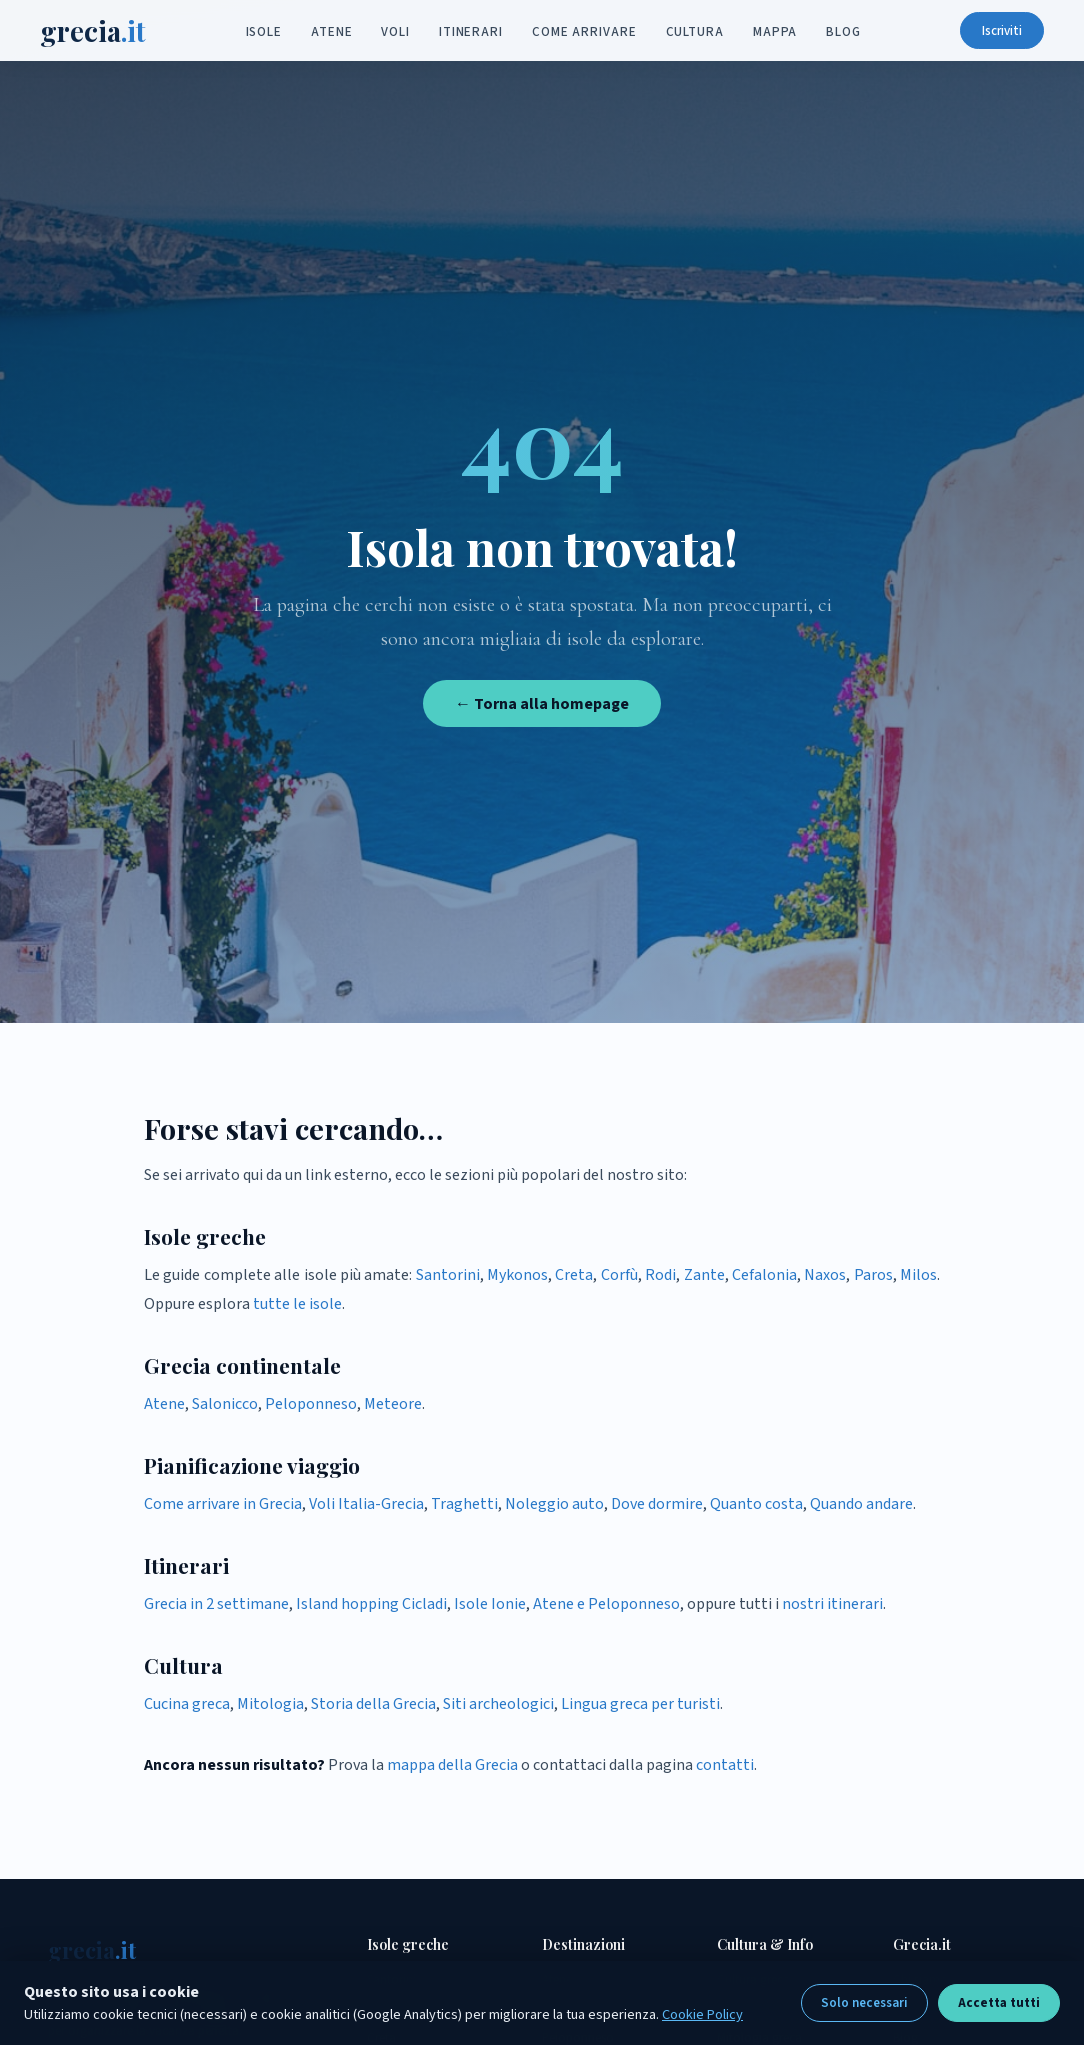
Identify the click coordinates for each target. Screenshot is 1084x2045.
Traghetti (464, 1504)
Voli (395, 32)
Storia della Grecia (373, 1704)
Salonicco (225, 1404)
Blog (843, 32)
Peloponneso (311, 1404)
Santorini (448, 1275)
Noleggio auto (554, 1504)
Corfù (619, 1275)
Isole (264, 32)
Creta (574, 1275)
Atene (332, 32)
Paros (873, 1275)
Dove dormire (657, 1504)
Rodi (660, 1275)
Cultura (695, 32)
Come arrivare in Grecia (223, 1504)
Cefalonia (764, 1275)
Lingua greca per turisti (640, 1704)
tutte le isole (297, 1304)
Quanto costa (756, 1504)
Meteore (393, 1404)
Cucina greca (187, 1704)
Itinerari (471, 32)
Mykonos (517, 1275)
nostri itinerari (832, 1604)
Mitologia (270, 1704)
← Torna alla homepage (542, 704)
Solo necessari (864, 2003)
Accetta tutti (999, 2003)
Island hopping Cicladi (371, 1604)
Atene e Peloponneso (606, 1604)
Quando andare (861, 1504)
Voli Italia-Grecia (366, 1504)
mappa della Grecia (452, 1765)
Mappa (775, 32)
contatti (725, 1765)
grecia (101, 31)
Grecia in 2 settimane (216, 1604)
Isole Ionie (490, 1604)
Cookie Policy (702, 2014)
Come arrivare (584, 32)
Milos (918, 1275)
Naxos (825, 1275)
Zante (704, 1275)
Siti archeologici (498, 1704)
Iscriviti (994, 31)
